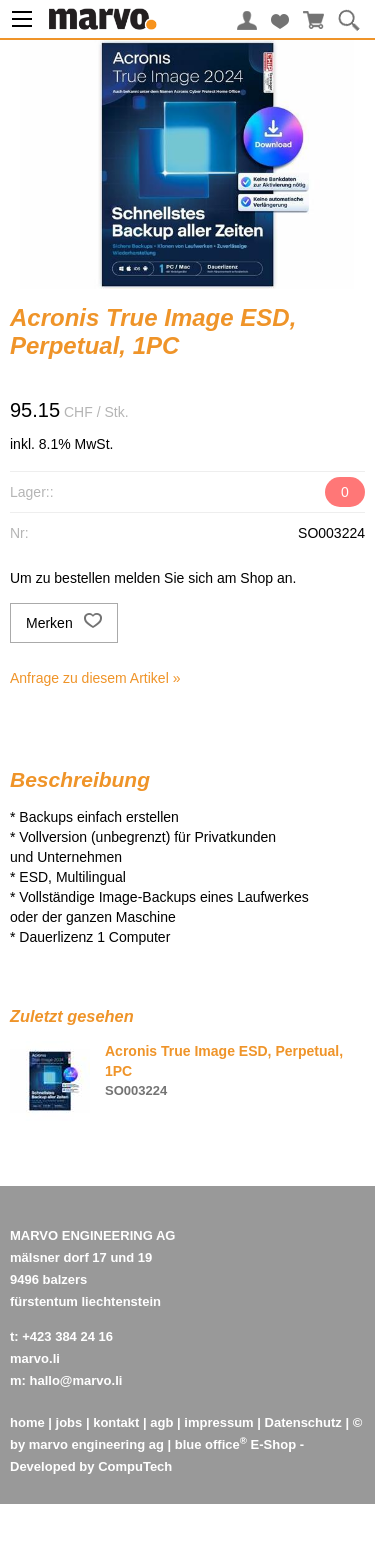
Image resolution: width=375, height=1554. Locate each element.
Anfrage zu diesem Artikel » (95, 678)
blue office (211, 1444)
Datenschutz (303, 1422)
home (27, 1422)
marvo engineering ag (96, 1444)
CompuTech (135, 1466)
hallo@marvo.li (76, 1380)
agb (161, 1422)
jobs (69, 1422)
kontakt (116, 1422)
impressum (218, 1422)
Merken (64, 623)
